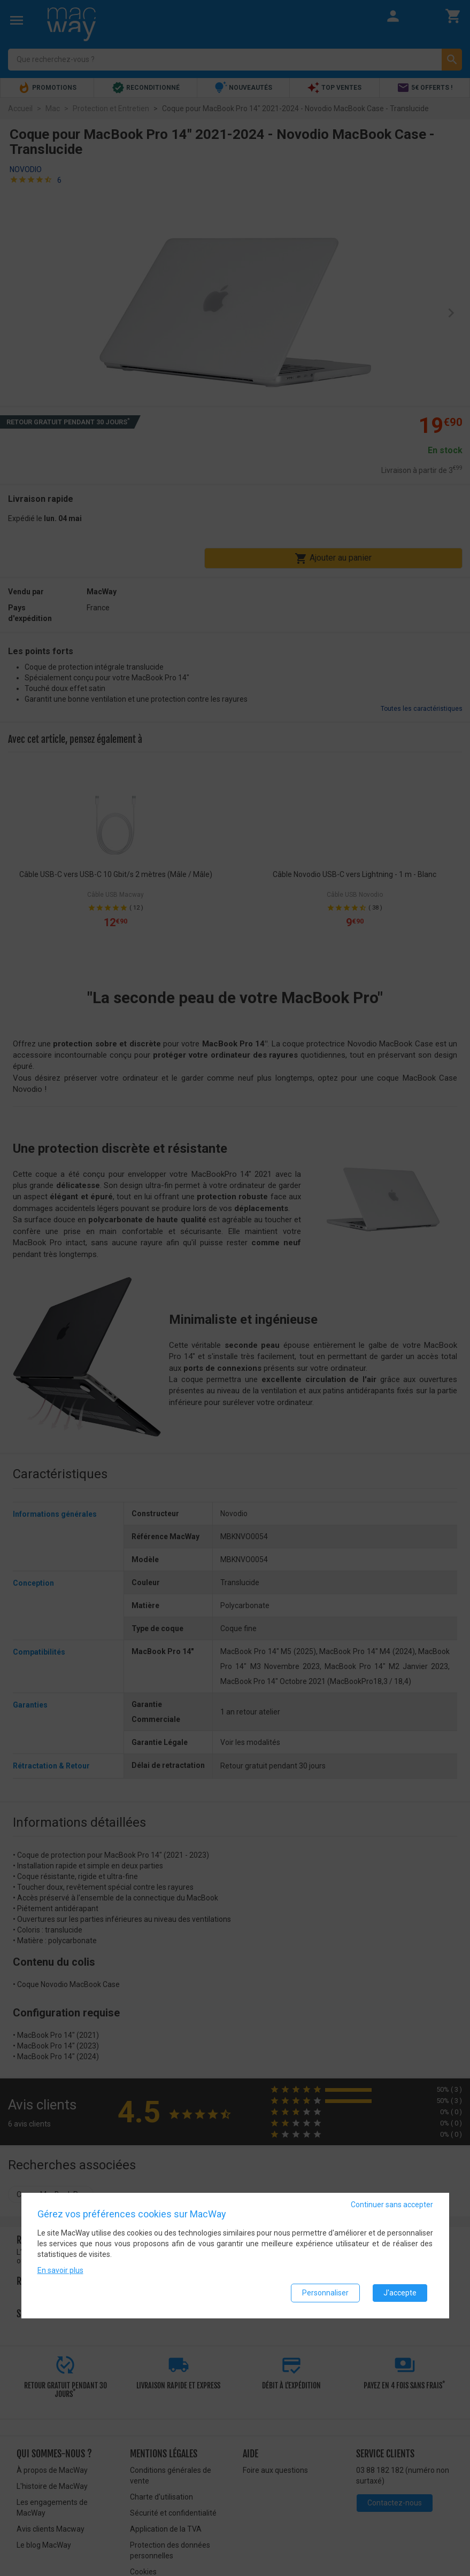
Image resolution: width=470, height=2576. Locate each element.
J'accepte (400, 2292)
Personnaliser (325, 2292)
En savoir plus (60, 2270)
